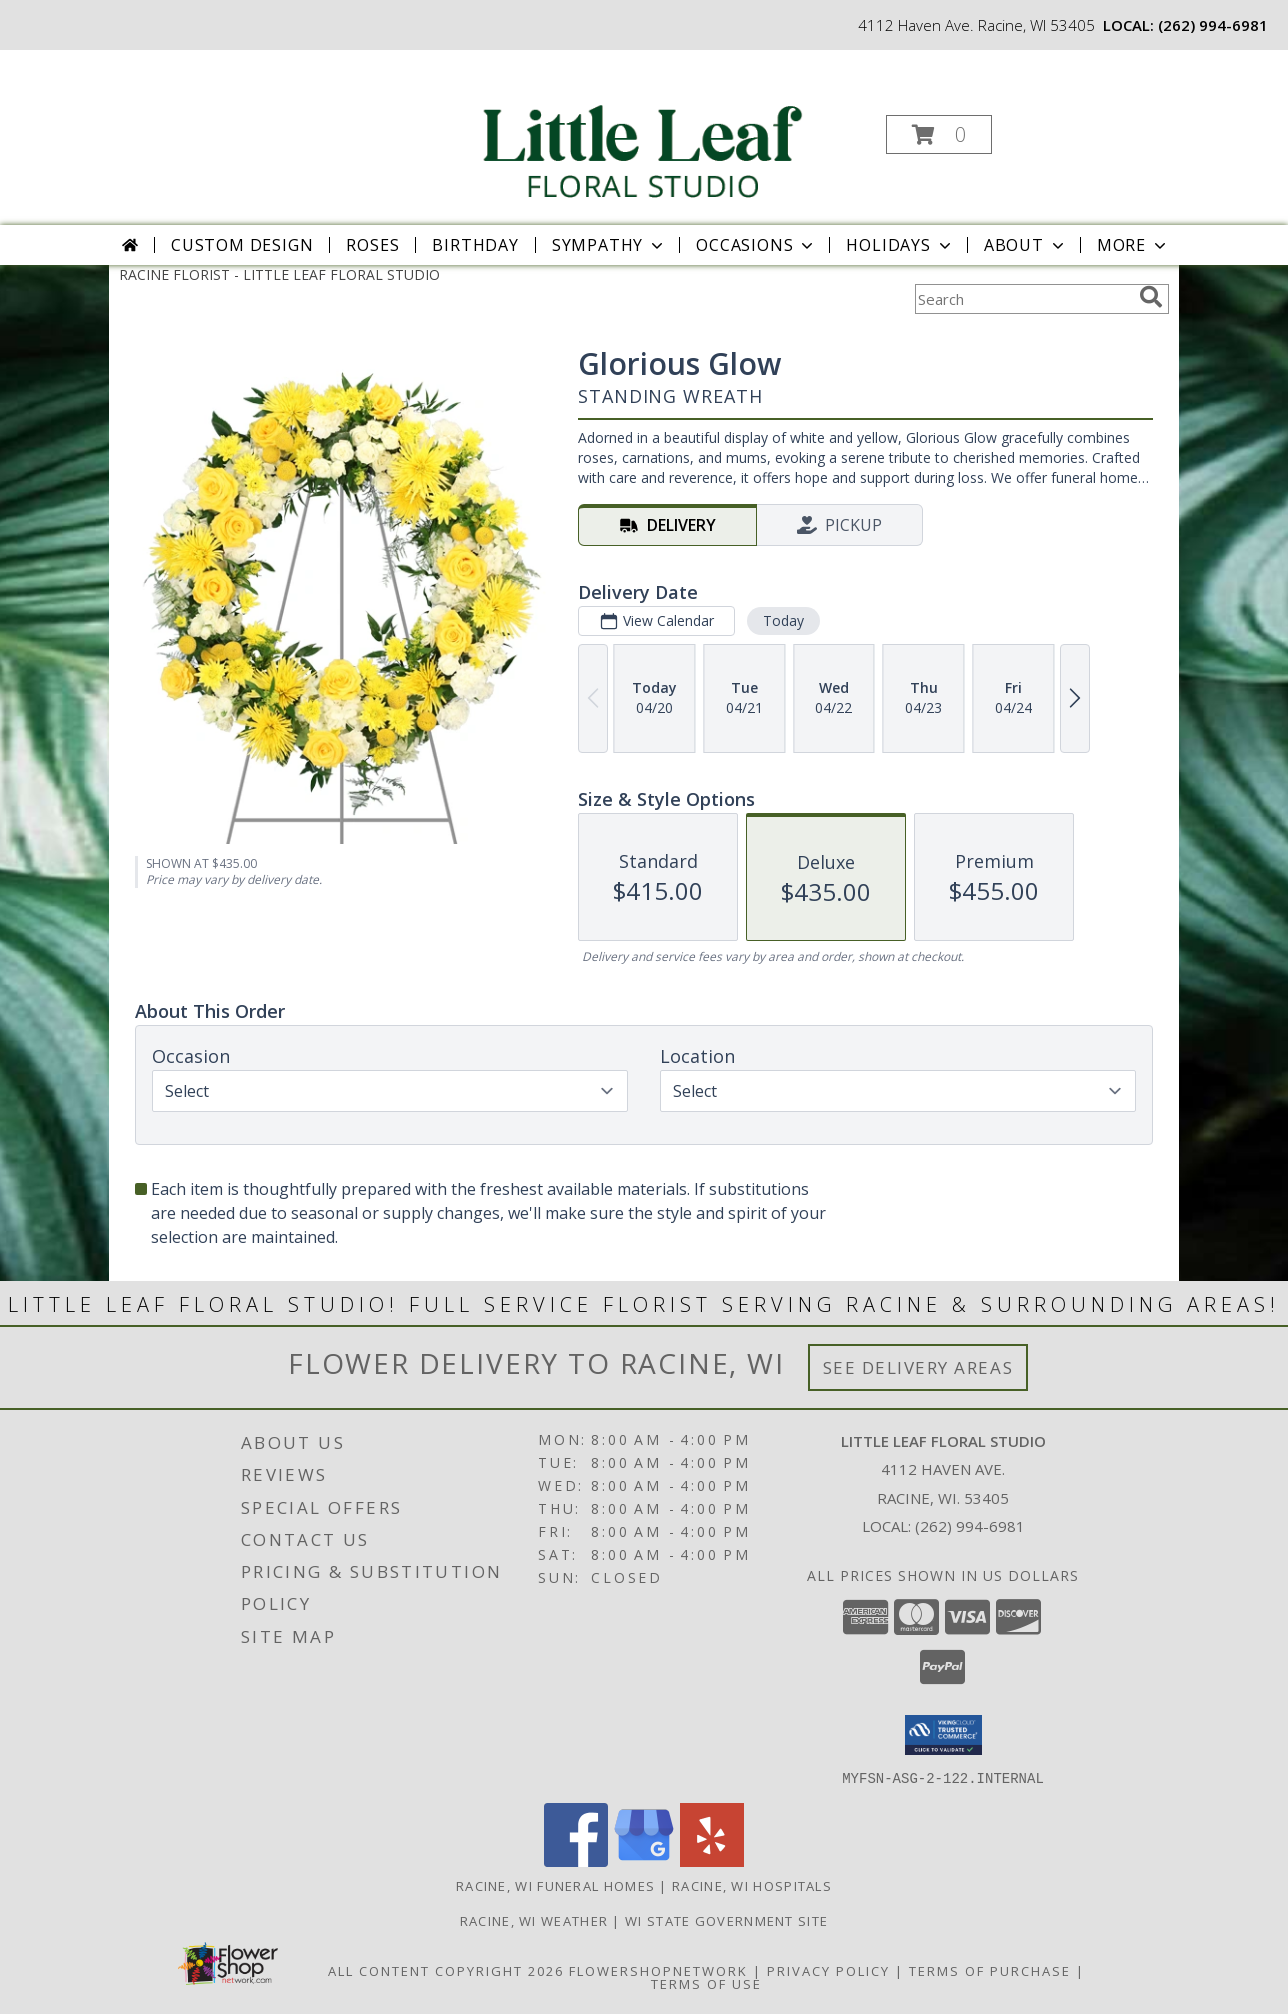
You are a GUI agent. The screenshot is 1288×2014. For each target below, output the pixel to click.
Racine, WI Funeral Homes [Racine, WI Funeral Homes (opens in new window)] (555, 1885)
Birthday (475, 245)
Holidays (900, 245)
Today (783, 620)
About (1026, 245)
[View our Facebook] (576, 1860)
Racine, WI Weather (534, 1920)
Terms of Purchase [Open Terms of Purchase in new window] (990, 1970)
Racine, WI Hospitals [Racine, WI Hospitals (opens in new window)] (752, 1885)
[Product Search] (1023, 299)
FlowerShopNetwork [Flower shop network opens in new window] (658, 1970)
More (1133, 245)
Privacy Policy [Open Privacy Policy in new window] (828, 1970)
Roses (372, 245)
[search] (1151, 297)
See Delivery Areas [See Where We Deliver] (918, 1367)
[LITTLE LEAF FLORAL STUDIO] (642, 128)
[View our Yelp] (712, 1860)
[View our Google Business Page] (644, 1860)
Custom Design (242, 245)
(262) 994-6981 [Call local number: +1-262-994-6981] (1213, 25)
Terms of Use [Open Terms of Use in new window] (706, 1983)
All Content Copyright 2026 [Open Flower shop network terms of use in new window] (446, 1970)
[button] (939, 134)
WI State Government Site (726, 1920)
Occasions (756, 245)
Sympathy (609, 245)
